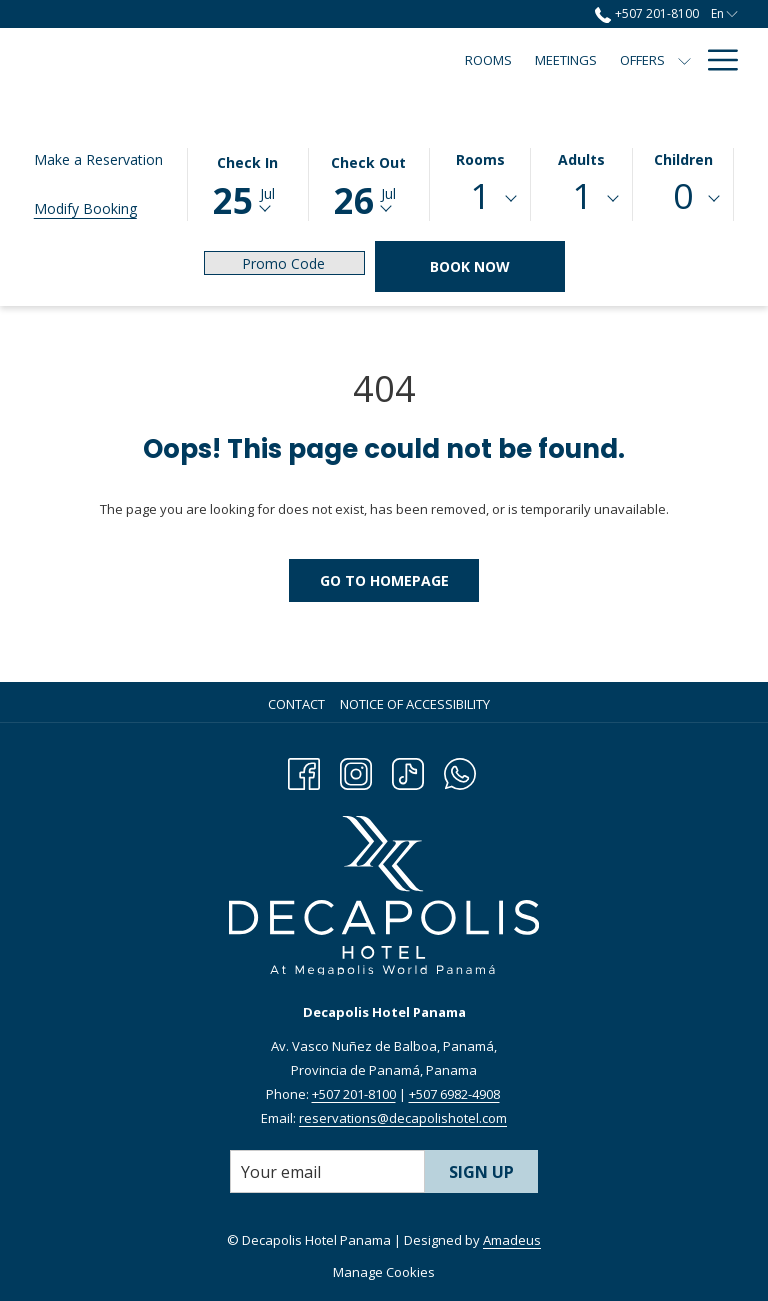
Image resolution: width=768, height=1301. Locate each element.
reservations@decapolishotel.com (403, 1118)
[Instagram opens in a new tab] (356, 771)
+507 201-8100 (354, 1094)
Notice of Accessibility (415, 704)
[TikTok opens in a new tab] (408, 771)
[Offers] (356, 60)
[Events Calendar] (625, 60)
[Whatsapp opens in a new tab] (460, 771)
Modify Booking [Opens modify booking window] (85, 208)
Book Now (470, 266)
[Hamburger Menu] (715, 60)
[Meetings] (279, 60)
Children (683, 159)
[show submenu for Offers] (398, 60)
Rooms (480, 159)
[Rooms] (203, 60)
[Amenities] (450, 60)
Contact (296, 704)
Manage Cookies (384, 1272)
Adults (581, 159)
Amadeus (512, 1240)
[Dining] (526, 60)
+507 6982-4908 (454, 1094)
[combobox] (480, 199)
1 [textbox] (480, 195)
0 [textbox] (683, 195)
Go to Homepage (384, 580)
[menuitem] (299, 704)
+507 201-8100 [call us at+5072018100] (646, 13)
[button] (248, 183)
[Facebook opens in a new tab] (304, 771)
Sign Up (481, 1172)
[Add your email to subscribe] (327, 1171)
